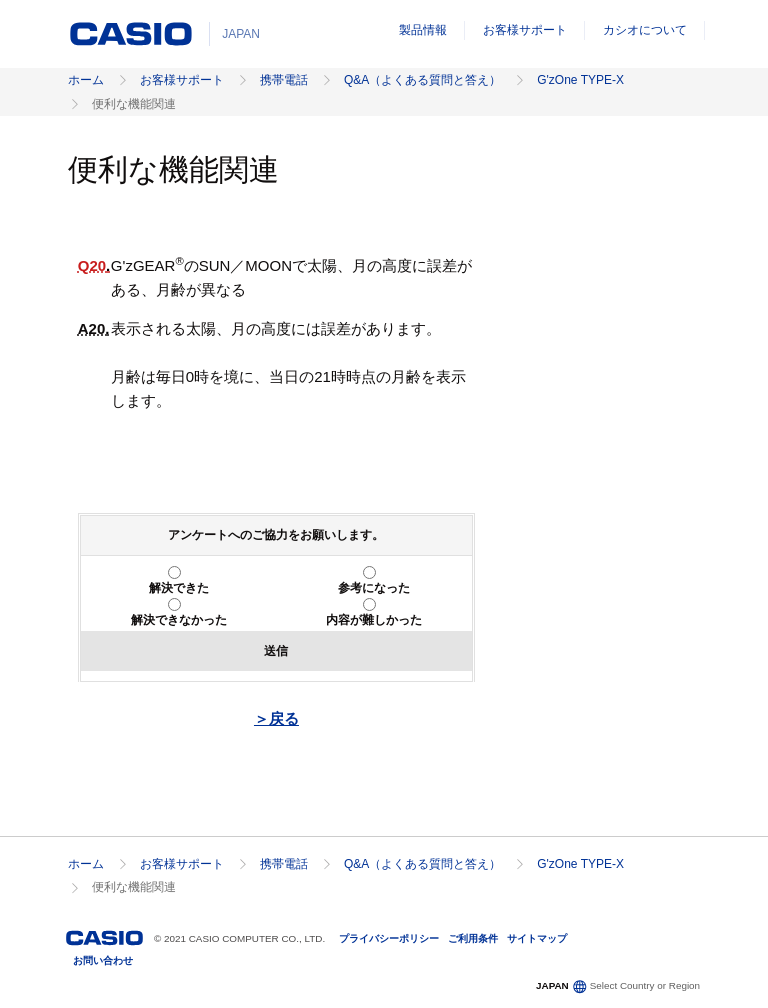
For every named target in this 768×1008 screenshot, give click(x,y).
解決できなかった (179, 620)
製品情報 (423, 30)
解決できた (179, 588)
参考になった (374, 588)
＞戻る (276, 718)
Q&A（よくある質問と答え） (422, 80)
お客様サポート (525, 30)
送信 (276, 651)
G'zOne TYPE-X (580, 80)
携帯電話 (284, 80)
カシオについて (645, 30)
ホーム (86, 80)
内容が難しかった (374, 620)
